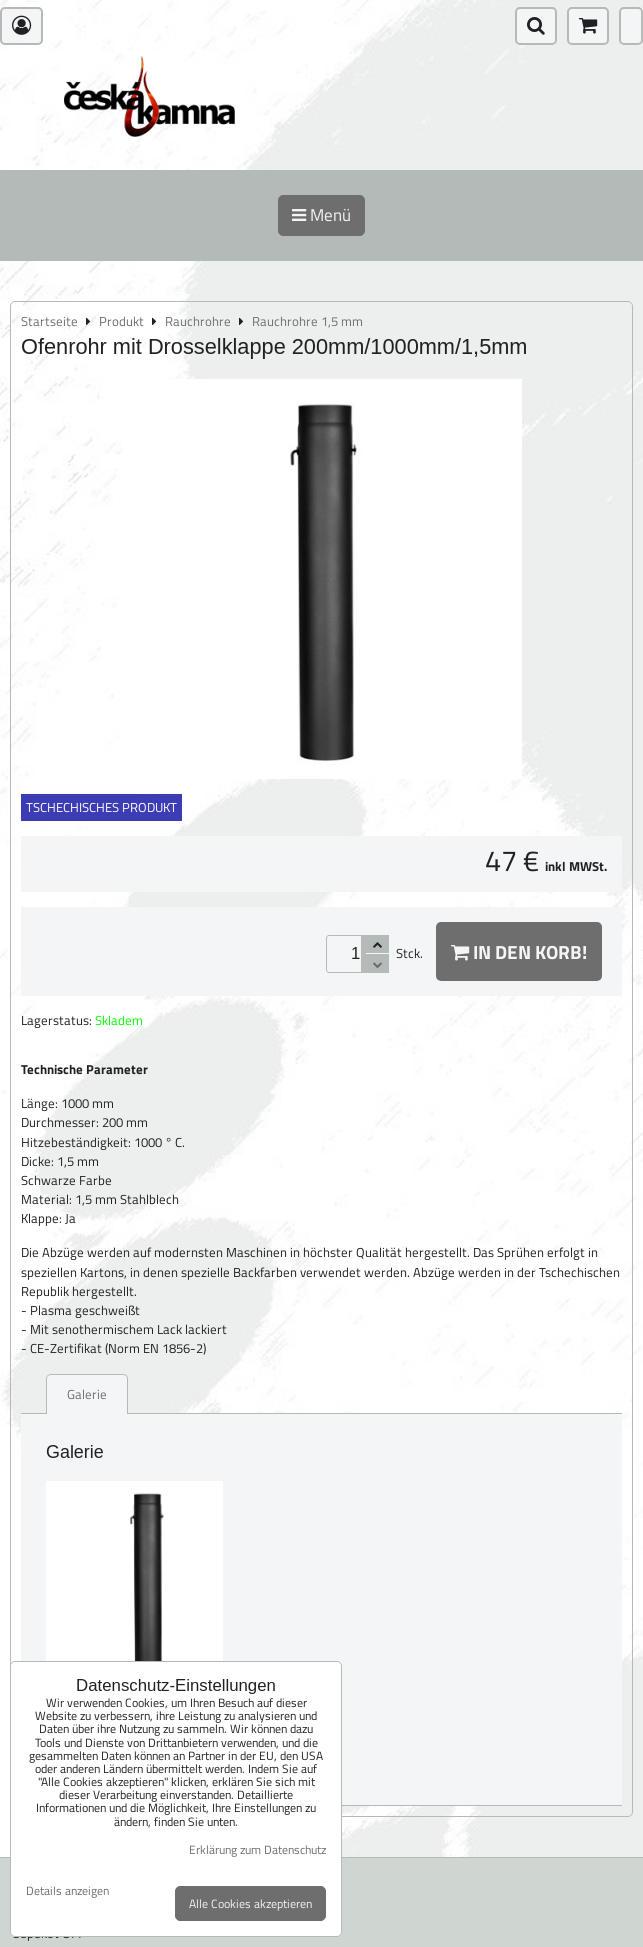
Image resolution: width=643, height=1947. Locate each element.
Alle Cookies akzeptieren (250, 1903)
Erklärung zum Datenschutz (257, 1849)
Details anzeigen (67, 1890)
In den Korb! (519, 951)
